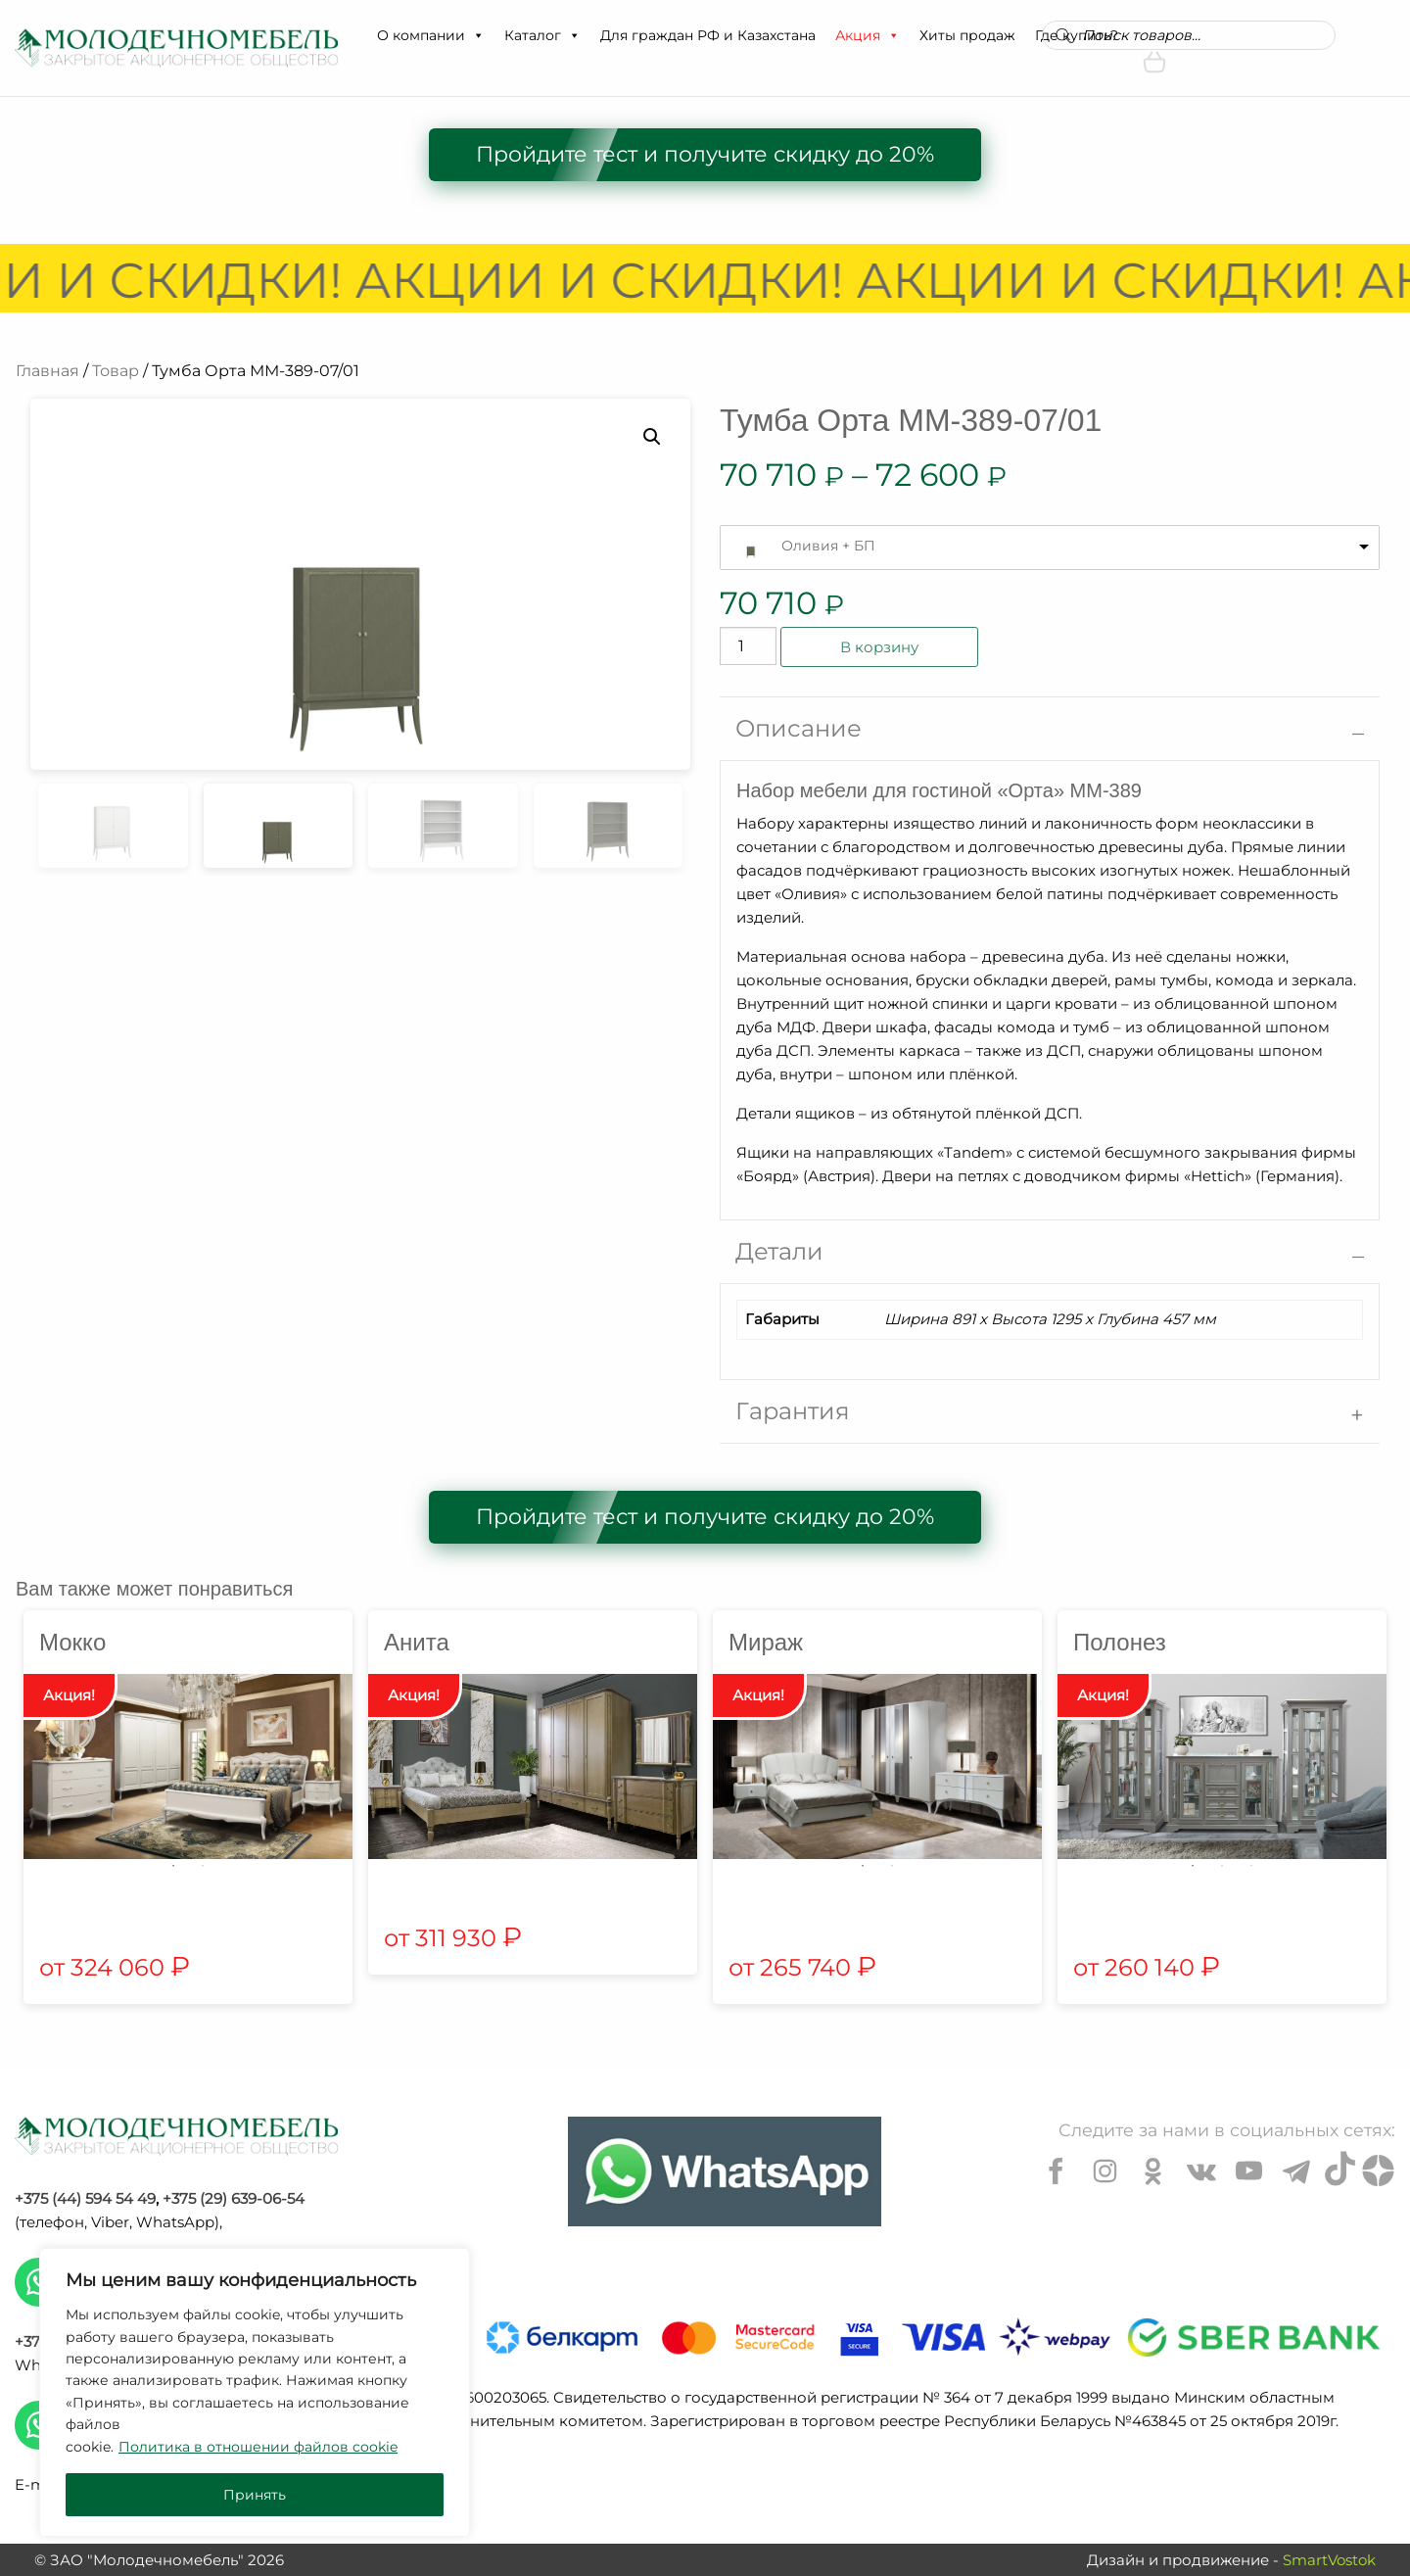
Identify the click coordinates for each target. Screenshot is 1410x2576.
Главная (47, 370)
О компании (431, 35)
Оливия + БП (828, 545)
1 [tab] (173, 1866)
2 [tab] (202, 1866)
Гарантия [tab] (792, 1411)
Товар (115, 370)
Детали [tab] (779, 1251)
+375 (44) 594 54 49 (85, 2198)
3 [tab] (1251, 1866)
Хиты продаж (967, 35)
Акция (867, 35)
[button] (478, 35)
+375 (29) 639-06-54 (234, 2198)
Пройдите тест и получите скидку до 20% (705, 154)
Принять (254, 2495)
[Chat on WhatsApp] (724, 2171)
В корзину (879, 647)
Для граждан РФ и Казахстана (708, 35)
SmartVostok (1329, 2560)
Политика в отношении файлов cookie (258, 2447)
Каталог (542, 35)
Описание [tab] (798, 728)
